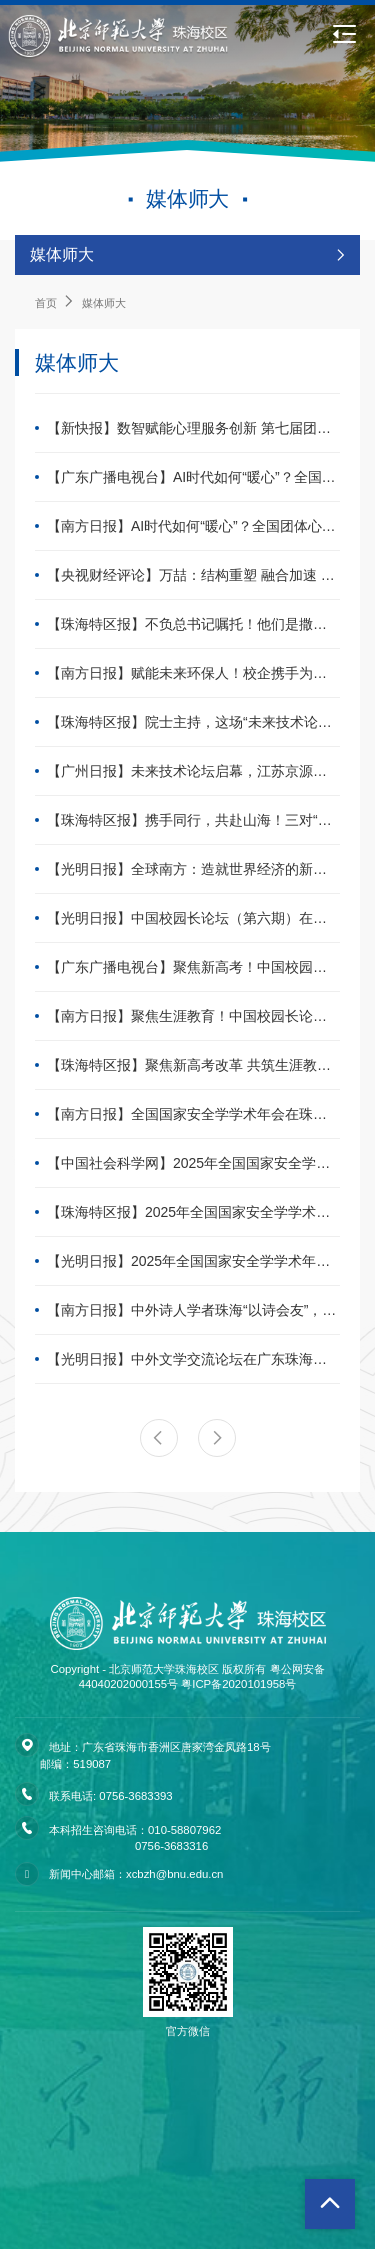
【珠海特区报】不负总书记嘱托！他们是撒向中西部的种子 (193, 624)
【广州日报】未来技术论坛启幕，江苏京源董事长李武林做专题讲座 (193, 771)
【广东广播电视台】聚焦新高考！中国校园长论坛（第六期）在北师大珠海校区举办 (193, 967)
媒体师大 (104, 303)
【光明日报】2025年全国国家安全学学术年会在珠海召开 (193, 1261)
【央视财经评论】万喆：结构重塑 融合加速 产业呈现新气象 (193, 575)
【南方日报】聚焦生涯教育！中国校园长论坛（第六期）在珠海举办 (193, 1016)
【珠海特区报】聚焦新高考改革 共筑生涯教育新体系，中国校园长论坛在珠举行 (193, 1065)
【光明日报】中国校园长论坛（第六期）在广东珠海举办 (193, 918)
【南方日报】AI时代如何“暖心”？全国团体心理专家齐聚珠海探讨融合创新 (193, 526)
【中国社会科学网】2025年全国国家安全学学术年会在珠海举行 (193, 1163)
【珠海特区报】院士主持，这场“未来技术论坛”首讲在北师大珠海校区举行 (193, 722)
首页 (46, 303)
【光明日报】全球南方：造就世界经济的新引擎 (193, 869)
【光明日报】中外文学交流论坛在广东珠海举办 (193, 1359)
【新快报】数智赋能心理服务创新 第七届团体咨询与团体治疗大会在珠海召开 (193, 428)
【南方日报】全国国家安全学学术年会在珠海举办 (193, 1114)
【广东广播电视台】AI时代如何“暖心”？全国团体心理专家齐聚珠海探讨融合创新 (193, 477)
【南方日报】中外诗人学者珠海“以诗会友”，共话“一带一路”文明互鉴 (193, 1310)
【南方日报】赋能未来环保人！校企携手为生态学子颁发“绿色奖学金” (193, 673)
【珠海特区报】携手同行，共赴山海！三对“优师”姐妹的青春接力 (193, 820)
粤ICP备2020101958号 (238, 1684)
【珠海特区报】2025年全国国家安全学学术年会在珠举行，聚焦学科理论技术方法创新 (193, 1212)
